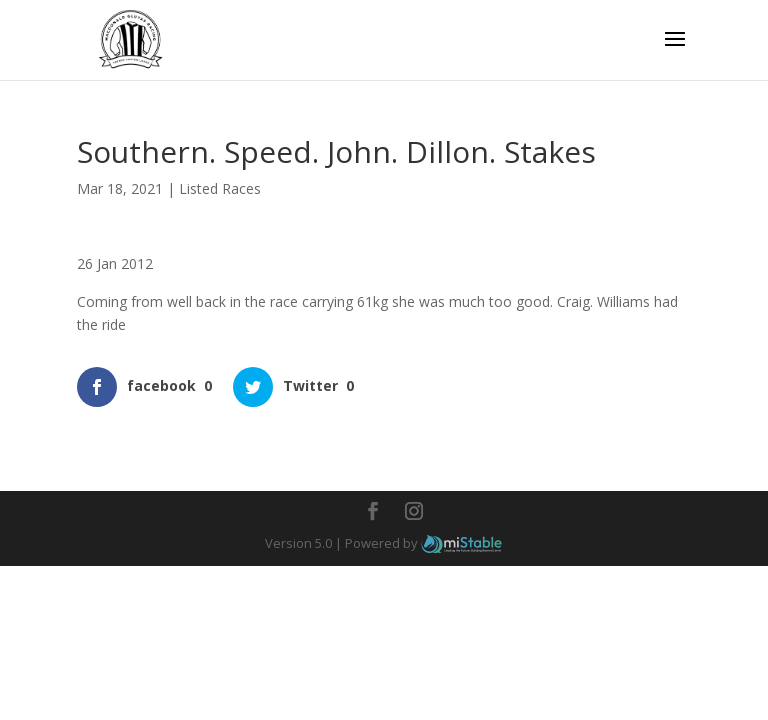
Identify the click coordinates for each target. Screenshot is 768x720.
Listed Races (220, 188)
